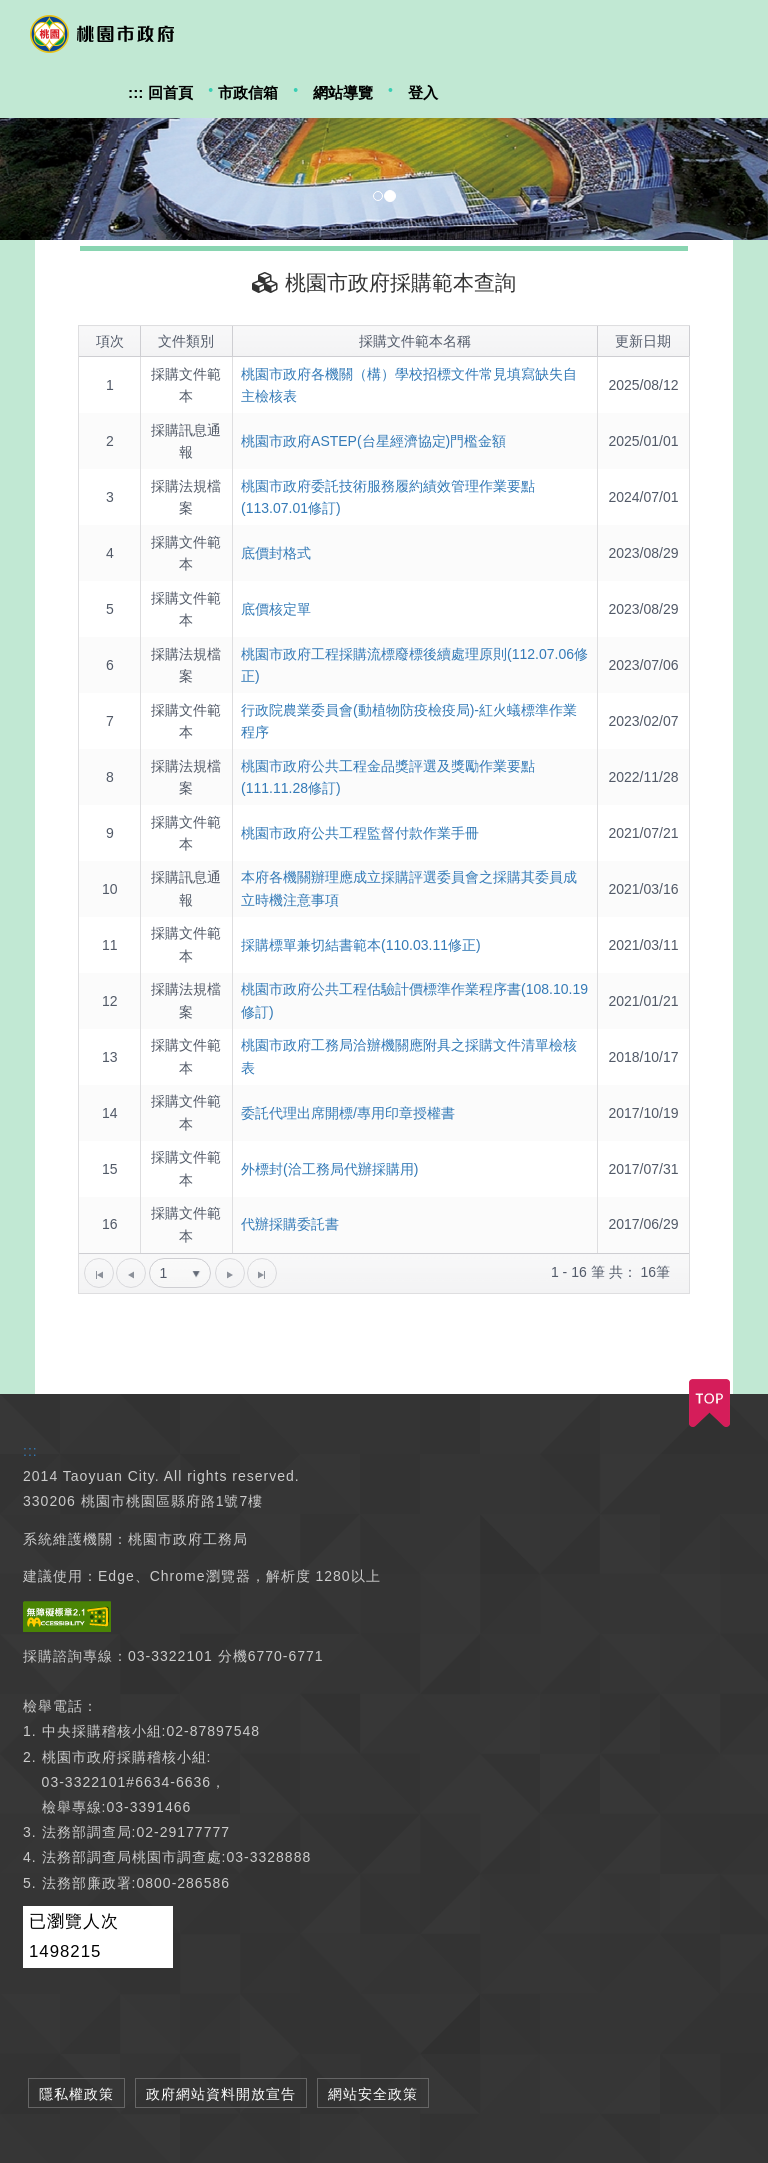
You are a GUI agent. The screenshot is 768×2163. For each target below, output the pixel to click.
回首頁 (170, 92)
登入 (423, 92)
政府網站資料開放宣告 (221, 2094)
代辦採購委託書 (290, 1224)
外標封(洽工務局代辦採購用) (329, 1169)
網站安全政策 (373, 2094)
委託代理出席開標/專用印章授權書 (348, 1113)
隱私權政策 (76, 2094)
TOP (709, 1403)
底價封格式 (276, 553)
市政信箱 (248, 92)
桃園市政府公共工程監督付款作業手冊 (360, 833)
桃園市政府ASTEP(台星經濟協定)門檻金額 (373, 441)
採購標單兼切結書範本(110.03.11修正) (361, 945)
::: (135, 92)
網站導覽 (343, 92)
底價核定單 (276, 609)
